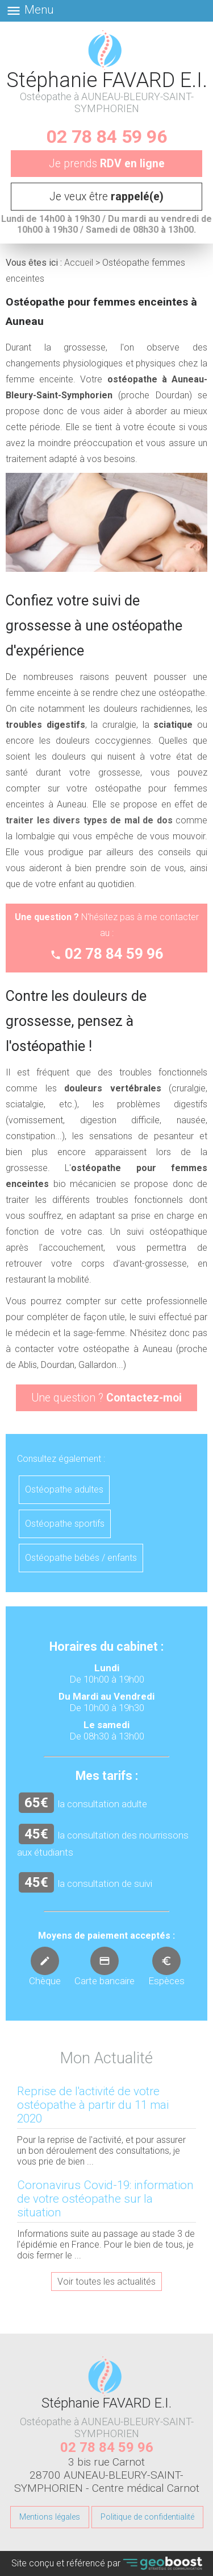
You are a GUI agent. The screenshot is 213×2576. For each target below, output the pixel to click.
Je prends (107, 163)
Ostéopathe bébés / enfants (81, 1557)
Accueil (78, 262)
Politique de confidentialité (147, 2517)
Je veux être (106, 196)
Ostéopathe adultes (64, 1489)
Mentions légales (49, 2517)
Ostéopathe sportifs (65, 1523)
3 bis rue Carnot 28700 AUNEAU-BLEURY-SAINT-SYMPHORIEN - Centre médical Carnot (106, 2475)
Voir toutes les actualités (106, 2281)
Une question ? (106, 1397)
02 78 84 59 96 (107, 136)
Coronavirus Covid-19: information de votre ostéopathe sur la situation (105, 2198)
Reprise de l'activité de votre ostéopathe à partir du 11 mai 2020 (93, 2104)
